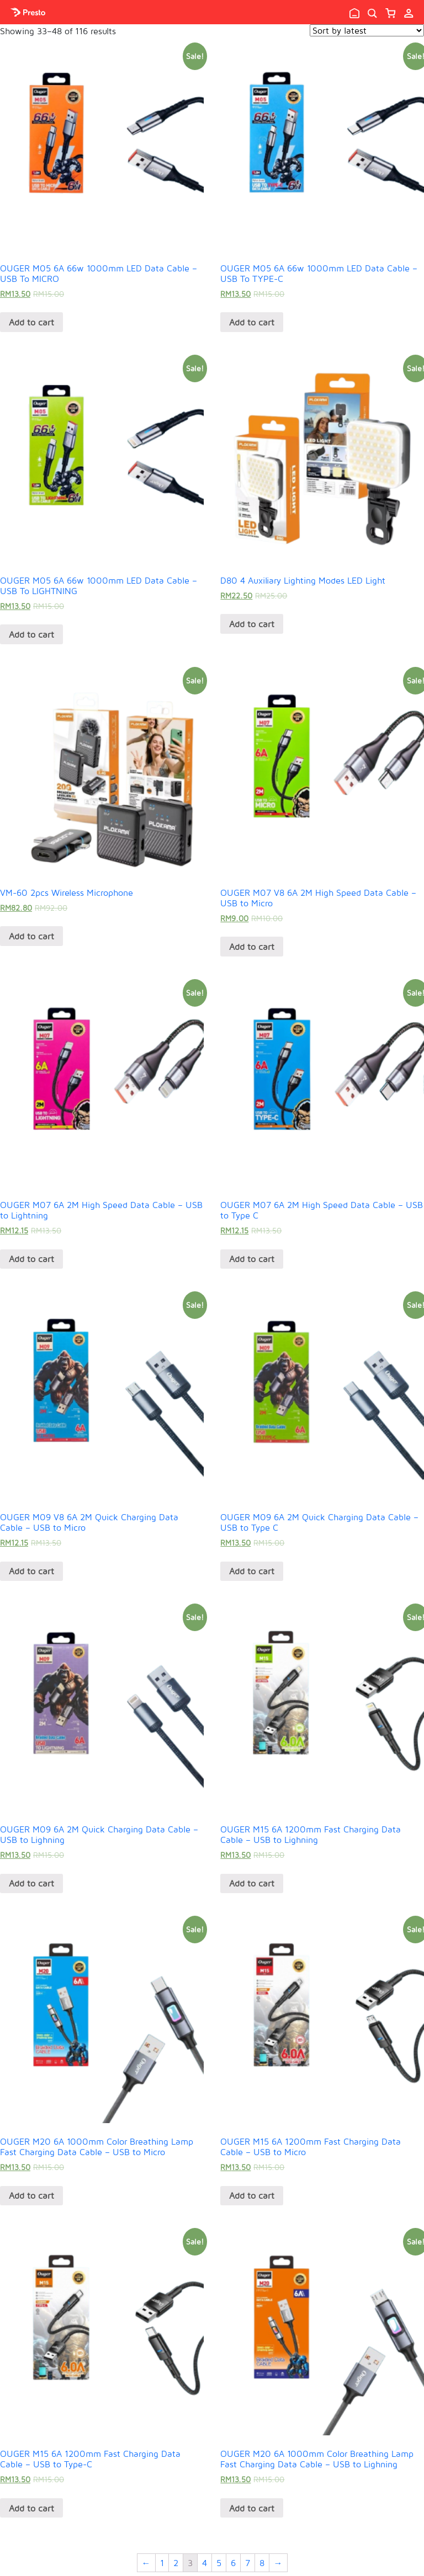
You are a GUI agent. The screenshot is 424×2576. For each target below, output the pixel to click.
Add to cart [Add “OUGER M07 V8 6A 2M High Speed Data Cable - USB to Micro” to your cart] (251, 947)
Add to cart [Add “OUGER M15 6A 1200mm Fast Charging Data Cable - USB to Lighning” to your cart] (251, 1883)
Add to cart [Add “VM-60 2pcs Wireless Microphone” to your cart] (31, 936)
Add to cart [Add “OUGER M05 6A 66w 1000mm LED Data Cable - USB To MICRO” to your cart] (31, 322)
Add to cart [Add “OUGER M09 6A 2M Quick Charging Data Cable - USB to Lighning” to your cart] (31, 1883)
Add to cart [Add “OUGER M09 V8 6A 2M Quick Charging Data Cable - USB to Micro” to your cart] (31, 1571)
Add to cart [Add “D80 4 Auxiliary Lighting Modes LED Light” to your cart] (251, 624)
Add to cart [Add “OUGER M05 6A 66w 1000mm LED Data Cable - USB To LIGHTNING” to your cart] (31, 634)
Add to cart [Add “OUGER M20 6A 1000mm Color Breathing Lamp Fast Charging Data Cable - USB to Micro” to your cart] (31, 2195)
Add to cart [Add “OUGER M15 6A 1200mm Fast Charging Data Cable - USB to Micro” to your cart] (251, 2195)
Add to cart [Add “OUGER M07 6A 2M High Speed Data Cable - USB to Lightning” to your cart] (31, 1259)
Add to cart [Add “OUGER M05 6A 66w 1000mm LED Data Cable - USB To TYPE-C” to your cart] (251, 322)
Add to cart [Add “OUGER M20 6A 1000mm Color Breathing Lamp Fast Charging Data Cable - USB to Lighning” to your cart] (251, 2508)
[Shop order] (367, 30)
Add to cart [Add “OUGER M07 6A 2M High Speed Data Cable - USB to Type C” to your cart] (251, 1259)
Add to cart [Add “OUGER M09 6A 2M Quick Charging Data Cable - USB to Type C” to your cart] (251, 1571)
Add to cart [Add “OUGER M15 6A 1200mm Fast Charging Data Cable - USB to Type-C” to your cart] (31, 2508)
